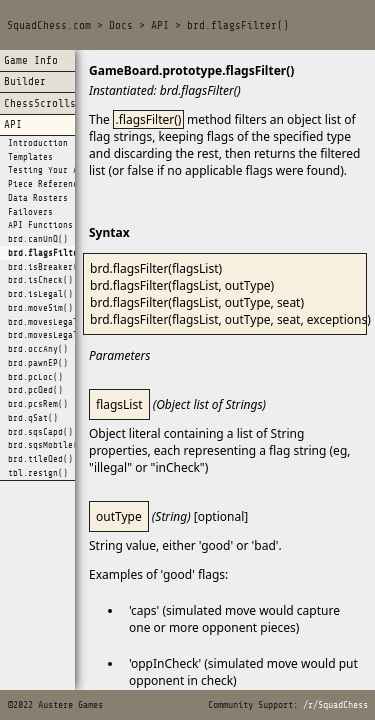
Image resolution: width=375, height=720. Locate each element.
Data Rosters (38, 198)
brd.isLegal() (40, 294)
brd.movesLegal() (48, 322)
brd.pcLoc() (35, 377)
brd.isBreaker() (45, 267)
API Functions (40, 225)
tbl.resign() (38, 473)
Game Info (31, 60)
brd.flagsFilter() (238, 25)
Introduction (38, 143)
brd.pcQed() (35, 390)
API (160, 25)
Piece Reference (45, 184)
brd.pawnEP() (38, 363)
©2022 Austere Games (55, 705)
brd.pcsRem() (38, 404)
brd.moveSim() (40, 308)
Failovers (30, 212)
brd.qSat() (33, 418)
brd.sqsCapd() (40, 432)
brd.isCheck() (40, 280)
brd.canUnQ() (38, 239)
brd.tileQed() (40, 459)
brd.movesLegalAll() (55, 335)
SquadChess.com (49, 25)
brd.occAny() (38, 349)
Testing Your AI (45, 170)
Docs (121, 25)
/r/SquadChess (335, 705)
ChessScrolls (40, 103)
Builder (25, 81)
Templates (30, 157)
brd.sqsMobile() (45, 445)
